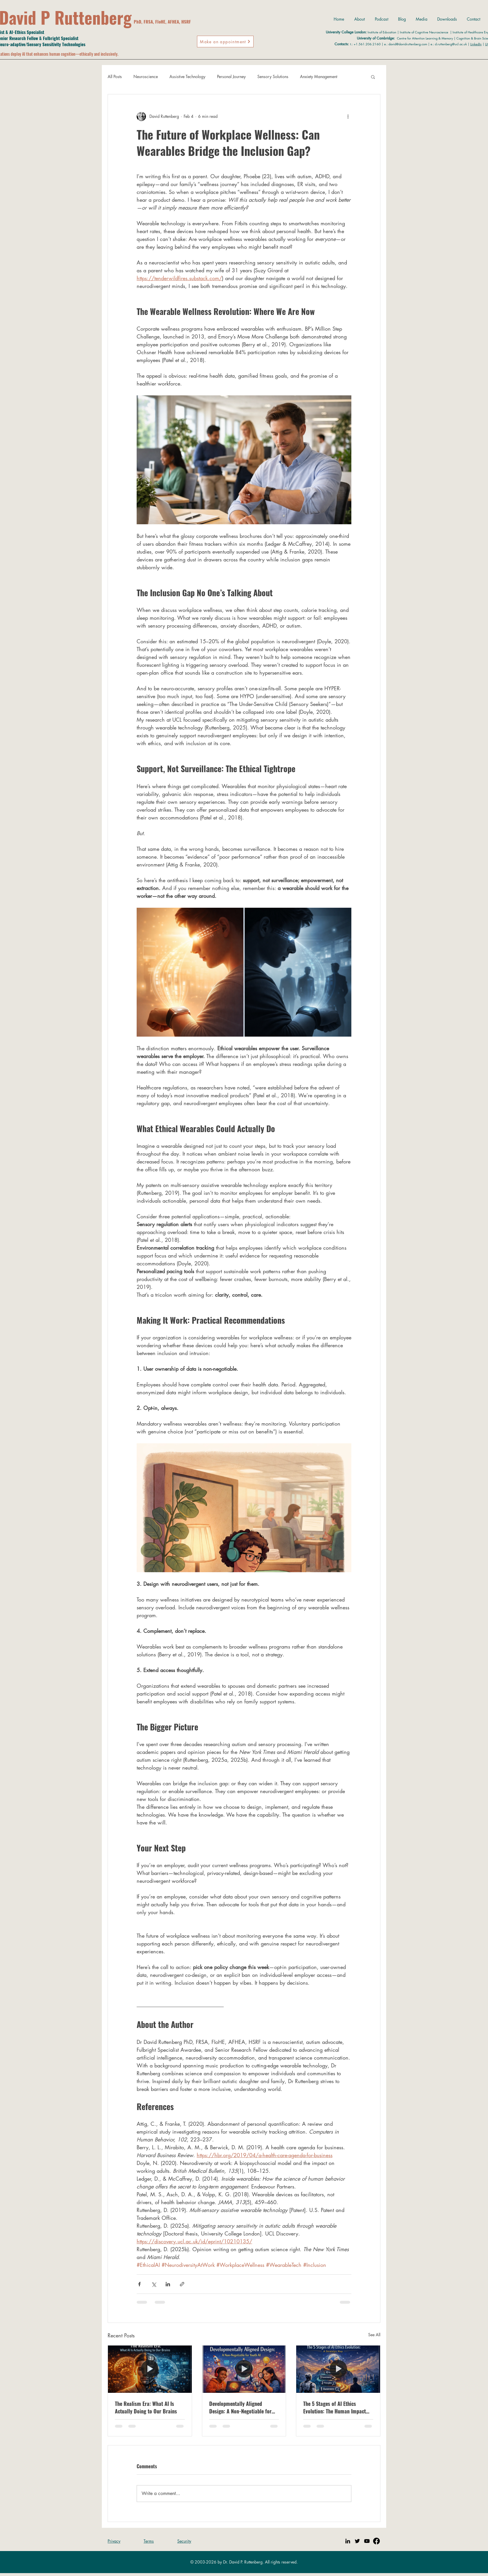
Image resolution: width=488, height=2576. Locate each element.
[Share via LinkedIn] (168, 2284)
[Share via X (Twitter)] (153, 2284)
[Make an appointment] (225, 41)
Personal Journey (231, 76)
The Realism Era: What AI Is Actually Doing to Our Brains (146, 2407)
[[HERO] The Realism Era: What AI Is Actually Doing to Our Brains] (150, 2369)
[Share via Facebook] (139, 2284)
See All (374, 2334)
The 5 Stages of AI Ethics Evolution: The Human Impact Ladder (334, 2407)
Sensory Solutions (272, 76)
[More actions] (347, 116)
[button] (373, 76)
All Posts (115, 76)
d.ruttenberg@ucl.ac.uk (451, 44)
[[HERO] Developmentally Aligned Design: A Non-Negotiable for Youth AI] (244, 2369)
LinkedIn (476, 44)
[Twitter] (357, 2541)
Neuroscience (145, 76)
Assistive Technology (187, 76)
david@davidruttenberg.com (407, 44)
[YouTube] (367, 2541)
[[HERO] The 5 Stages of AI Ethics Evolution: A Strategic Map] (338, 2369)
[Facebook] (376, 2541)
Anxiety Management (318, 76)
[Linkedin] (347, 2541)
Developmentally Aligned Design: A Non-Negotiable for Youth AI (240, 2407)
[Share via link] (182, 2284)
